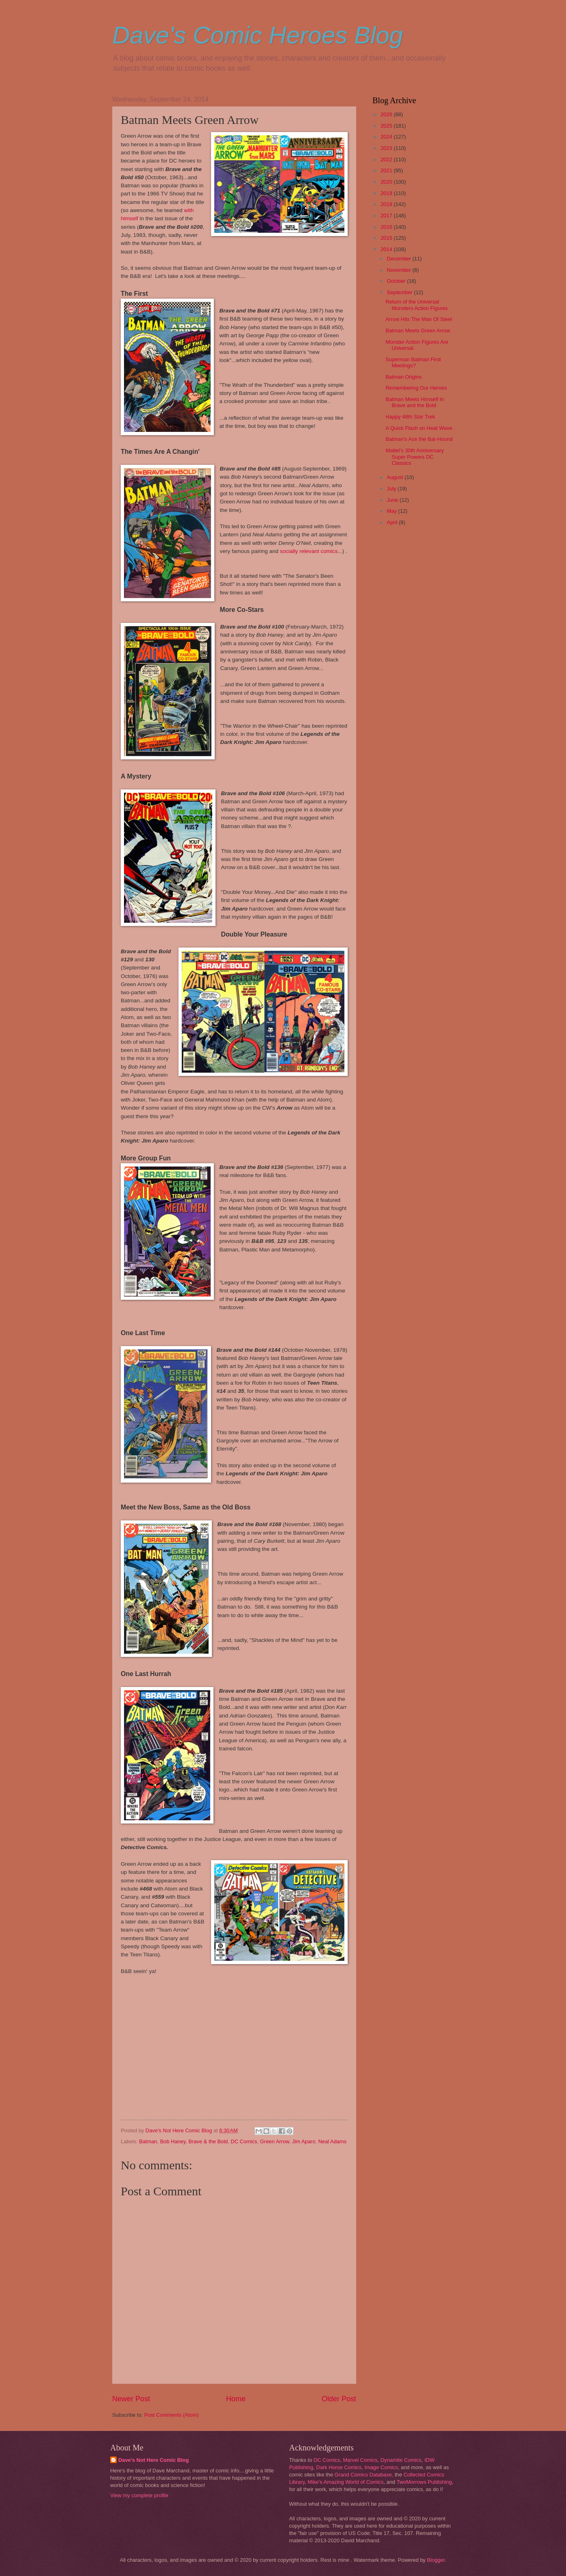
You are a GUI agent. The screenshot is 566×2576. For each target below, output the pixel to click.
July (392, 489)
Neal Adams (332, 2141)
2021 (387, 170)
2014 (387, 249)
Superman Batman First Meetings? (413, 362)
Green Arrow (275, 2141)
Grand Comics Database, (364, 2475)
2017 (387, 215)
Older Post (339, 2399)
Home (236, 2399)
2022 (387, 159)
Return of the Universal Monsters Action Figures (416, 305)
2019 (387, 193)
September (400, 292)
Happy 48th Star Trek (410, 417)
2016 (387, 227)
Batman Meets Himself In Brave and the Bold (414, 402)
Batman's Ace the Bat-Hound (419, 439)
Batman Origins (403, 377)
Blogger (436, 2560)
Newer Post (131, 2399)
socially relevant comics (309, 551)
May (392, 511)
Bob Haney (173, 2141)
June (393, 500)
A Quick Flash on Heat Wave (418, 428)
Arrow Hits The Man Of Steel (418, 319)
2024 (387, 137)
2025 (387, 126)
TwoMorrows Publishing (424, 2482)
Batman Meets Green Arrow (417, 330)
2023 (387, 148)
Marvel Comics (360, 2460)
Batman (148, 2141)
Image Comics (381, 2467)
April (392, 522)
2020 (387, 182)
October (397, 281)
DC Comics (244, 2141)
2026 (387, 114)
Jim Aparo (303, 2141)
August (396, 477)
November (399, 270)
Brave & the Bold (208, 2141)
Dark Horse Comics (339, 2467)
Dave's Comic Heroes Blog (257, 35)
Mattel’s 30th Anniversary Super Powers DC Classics (414, 456)
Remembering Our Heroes (416, 388)
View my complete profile (139, 2495)
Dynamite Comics (401, 2460)
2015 (387, 238)
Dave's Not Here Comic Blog (153, 2460)
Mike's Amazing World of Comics (346, 2482)
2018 (387, 204)
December (399, 259)
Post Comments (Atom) (171, 2415)
